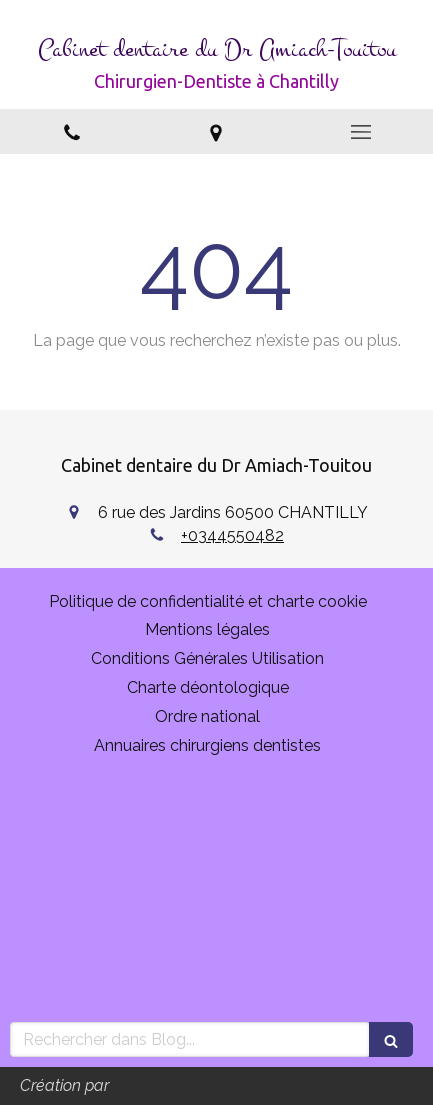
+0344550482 (232, 535)
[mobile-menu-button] (361, 132)
